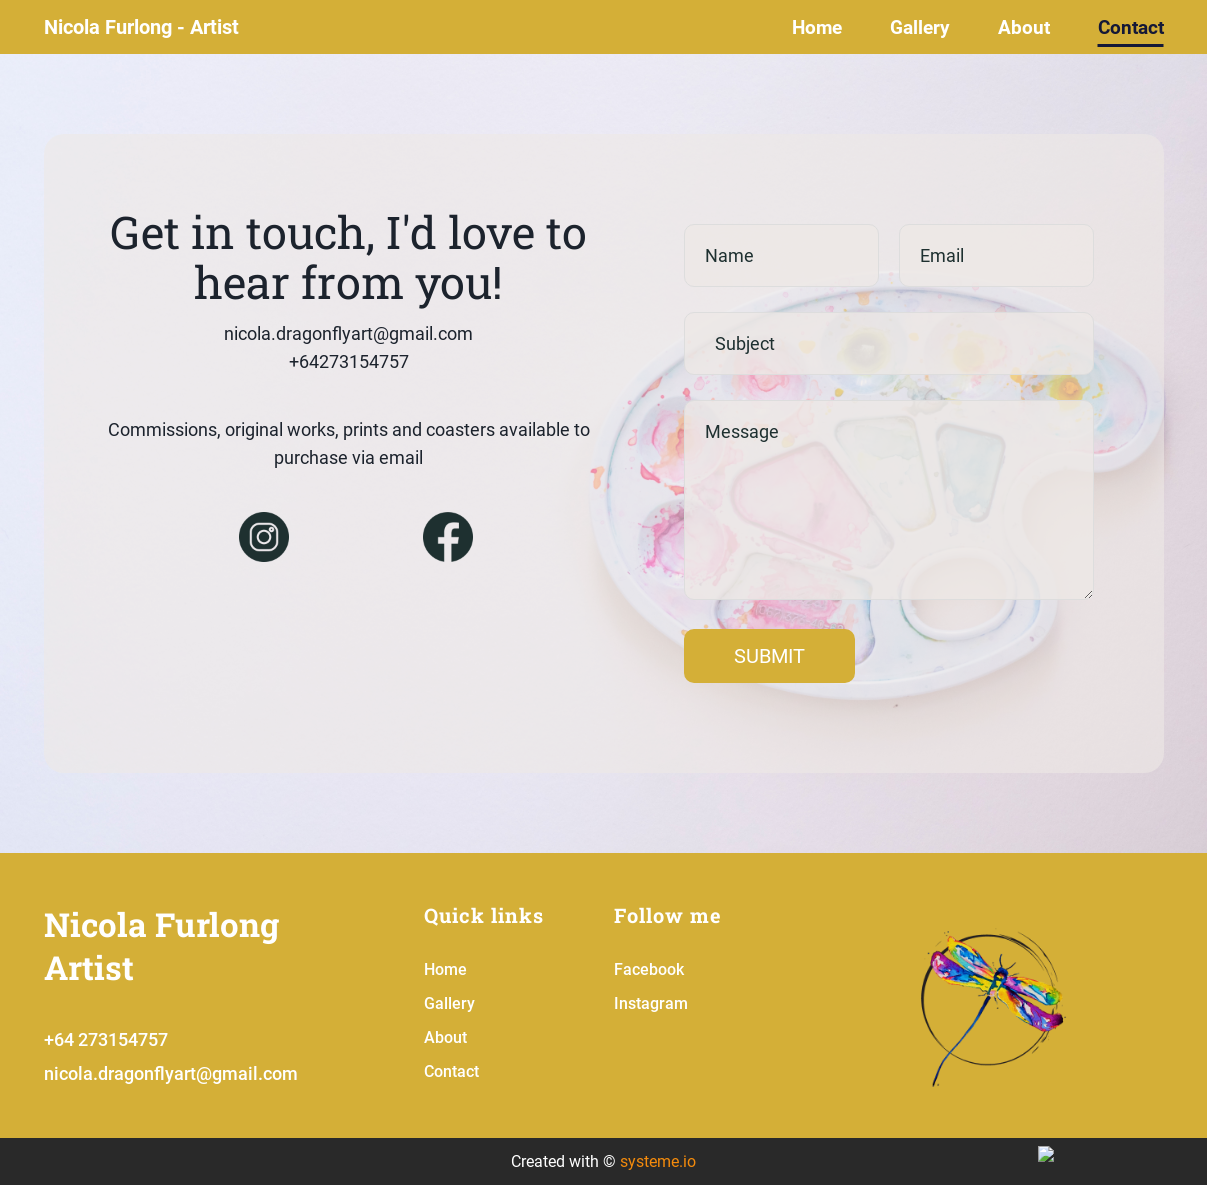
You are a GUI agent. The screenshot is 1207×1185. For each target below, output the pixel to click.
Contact (1131, 27)
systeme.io (658, 1161)
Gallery (920, 27)
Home (817, 27)
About (1024, 27)
